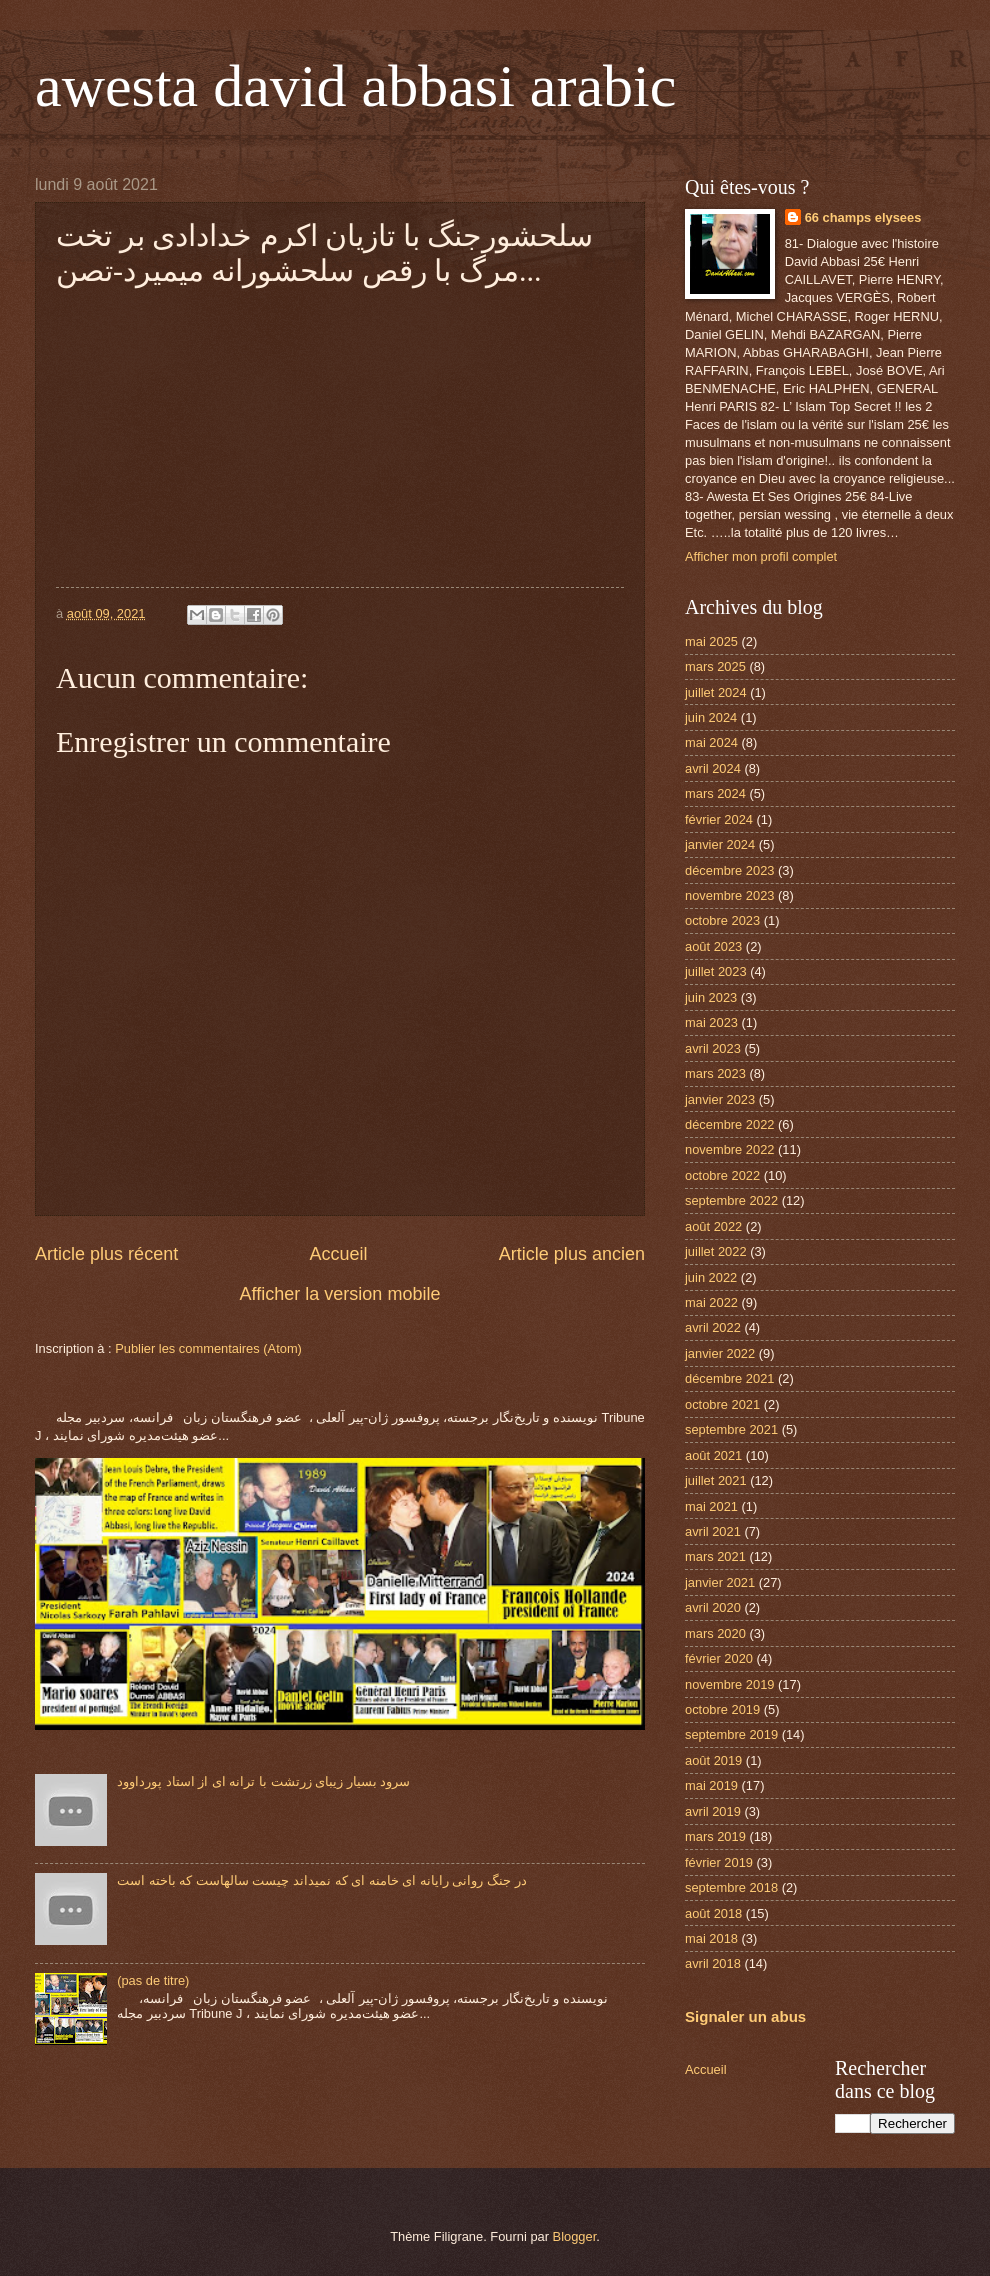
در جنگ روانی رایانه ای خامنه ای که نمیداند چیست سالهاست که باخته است (322, 1880)
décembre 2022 (729, 1124)
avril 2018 (713, 1963)
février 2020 (719, 1658)
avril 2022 (713, 1327)
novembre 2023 (729, 895)
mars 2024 (715, 793)
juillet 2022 (716, 1251)
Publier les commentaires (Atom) (208, 1348)
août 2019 (713, 1760)
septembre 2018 (731, 1887)
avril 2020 (713, 1607)
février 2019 (719, 1862)
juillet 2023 (716, 971)
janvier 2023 (720, 1099)
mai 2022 (711, 1302)
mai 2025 (711, 641)
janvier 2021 (720, 1582)
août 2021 (713, 1455)
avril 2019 (713, 1811)
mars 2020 (715, 1633)
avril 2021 (713, 1531)
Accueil (338, 1254)
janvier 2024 (720, 844)
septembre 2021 (731, 1429)
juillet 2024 (716, 692)
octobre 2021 (722, 1404)
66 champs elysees (863, 217)
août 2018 (713, 1913)
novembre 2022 (729, 1149)
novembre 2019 (729, 1684)
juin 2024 (711, 717)
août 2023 (713, 946)
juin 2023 (711, 997)
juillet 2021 (716, 1480)
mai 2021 (711, 1506)
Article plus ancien (572, 1254)
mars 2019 (715, 1836)
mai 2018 (711, 1938)
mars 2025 (715, 666)
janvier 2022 (720, 1353)
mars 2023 (715, 1073)
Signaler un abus (745, 2016)
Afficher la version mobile (340, 1294)
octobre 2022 (722, 1175)
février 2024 (719, 819)
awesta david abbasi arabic (355, 86)
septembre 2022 (731, 1200)
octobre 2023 (722, 920)
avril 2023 (713, 1048)
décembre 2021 (729, 1378)
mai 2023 (711, 1022)
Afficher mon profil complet (761, 556)
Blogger (575, 2236)
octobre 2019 (722, 1709)
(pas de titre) (153, 1980)
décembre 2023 (729, 870)
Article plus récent (106, 1254)
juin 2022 (711, 1277)
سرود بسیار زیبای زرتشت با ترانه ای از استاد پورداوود (263, 1781)
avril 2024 (713, 768)
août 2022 (713, 1226)
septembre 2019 (731, 1734)
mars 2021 (715, 1556)
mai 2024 (711, 742)
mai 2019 (711, 1785)
